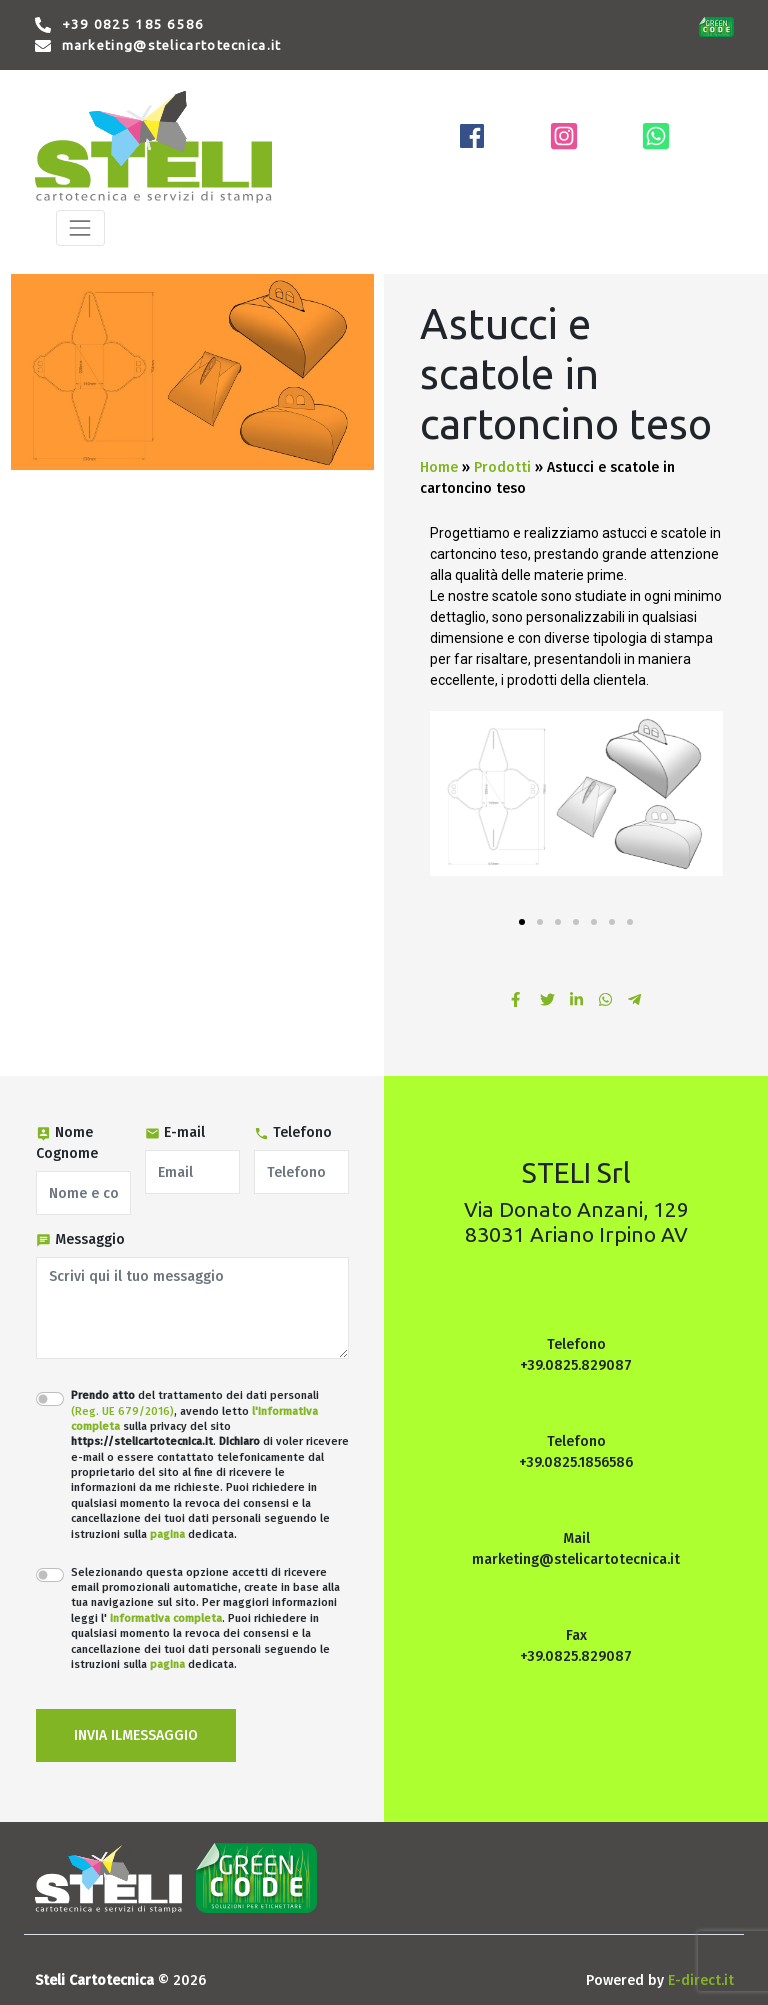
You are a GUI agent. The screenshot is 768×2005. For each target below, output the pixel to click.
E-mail (175, 1132)
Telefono (293, 1132)
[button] (522, 922)
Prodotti (502, 467)
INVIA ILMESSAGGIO (136, 1735)
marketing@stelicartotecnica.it (172, 45)
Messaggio (80, 1239)
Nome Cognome (67, 1143)
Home (439, 467)
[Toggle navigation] (80, 227)
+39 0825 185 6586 (133, 24)
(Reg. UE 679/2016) (122, 1411)
